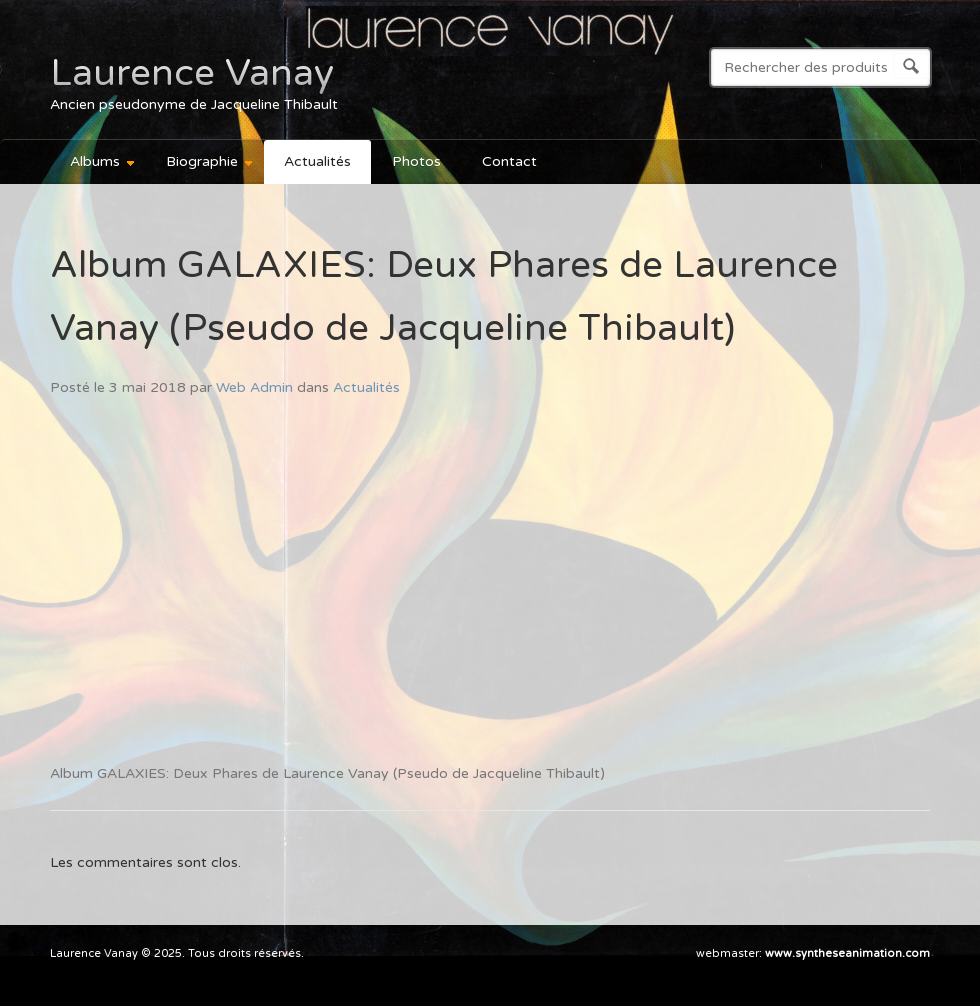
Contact (509, 161)
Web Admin (254, 387)
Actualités (317, 161)
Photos (416, 161)
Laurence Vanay (192, 73)
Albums (93, 164)
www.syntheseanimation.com (847, 953)
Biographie (200, 164)
